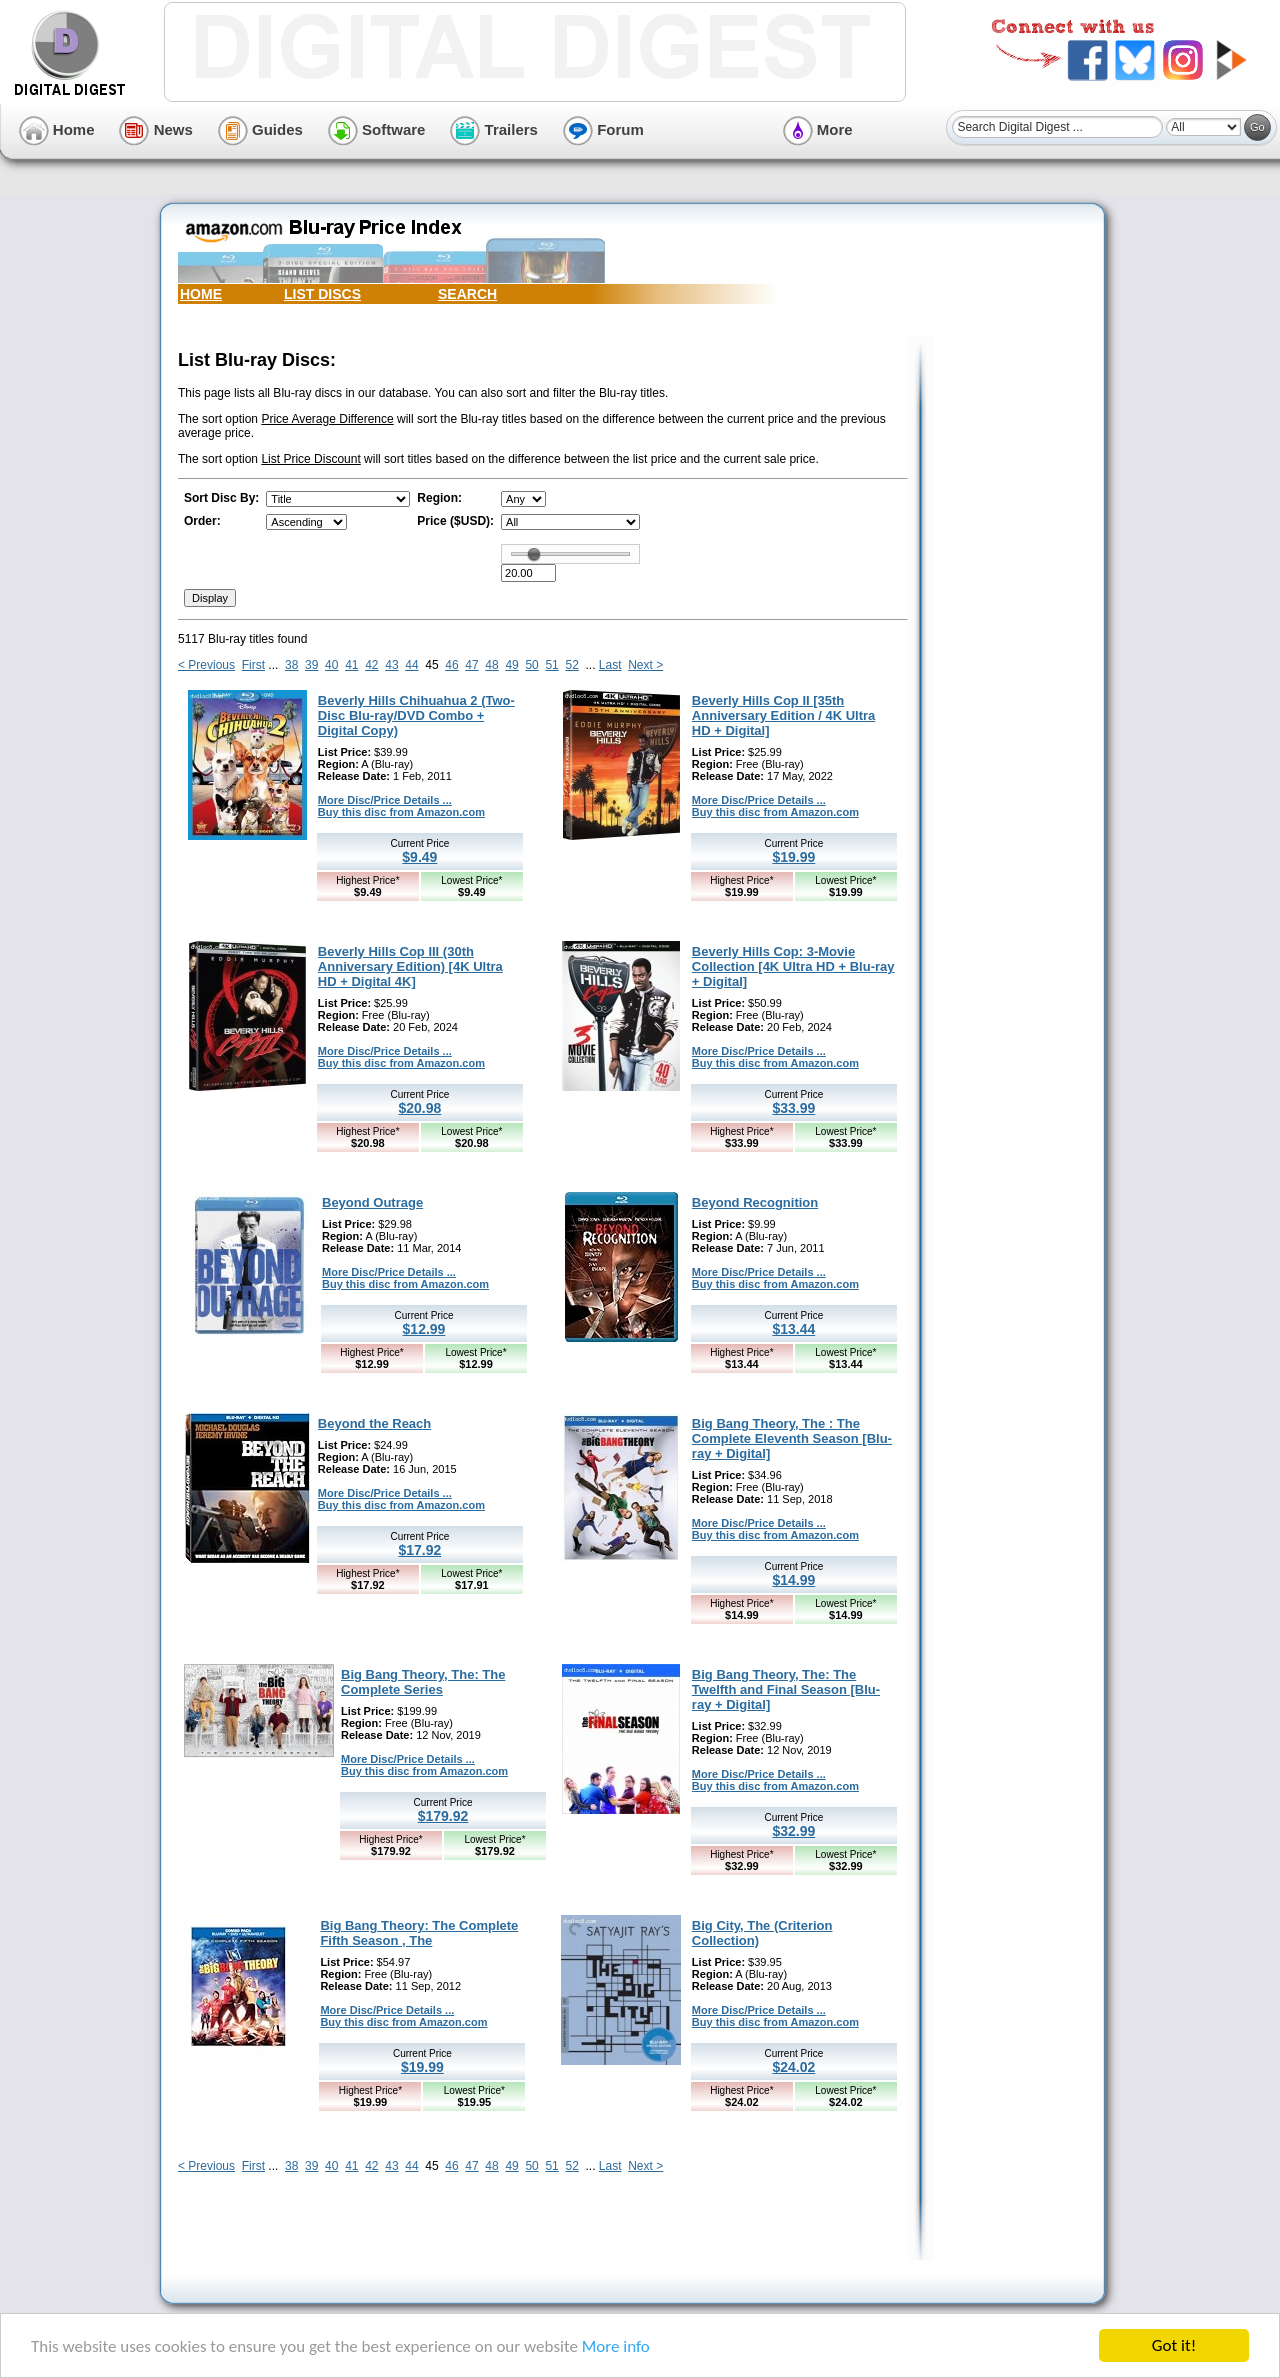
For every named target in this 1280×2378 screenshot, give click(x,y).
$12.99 (424, 1329)
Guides (260, 129)
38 (291, 665)
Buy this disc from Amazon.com (401, 812)
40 (331, 665)
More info (616, 2346)
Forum (603, 129)
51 (551, 665)
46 (451, 665)
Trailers (494, 129)
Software (377, 129)
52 (571, 665)
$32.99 (793, 1831)
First (253, 665)
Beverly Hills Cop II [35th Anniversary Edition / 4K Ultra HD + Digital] (784, 715)
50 (531, 665)
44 (411, 665)
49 (511, 665)
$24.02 (793, 2067)
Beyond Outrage (372, 1202)
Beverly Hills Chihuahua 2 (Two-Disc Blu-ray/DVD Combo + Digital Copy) (416, 715)
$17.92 (419, 1550)
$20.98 (419, 1108)
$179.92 (443, 1816)
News (155, 129)
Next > (645, 665)
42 (371, 665)
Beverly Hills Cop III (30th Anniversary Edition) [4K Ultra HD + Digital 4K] (410, 966)
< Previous (206, 665)
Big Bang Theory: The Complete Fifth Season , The (419, 1933)
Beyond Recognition (755, 1202)
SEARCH (467, 294)
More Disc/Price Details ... (385, 800)
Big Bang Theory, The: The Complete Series (423, 1682)
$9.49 (419, 857)
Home (57, 129)
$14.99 (793, 1580)
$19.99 (793, 857)
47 (471, 665)
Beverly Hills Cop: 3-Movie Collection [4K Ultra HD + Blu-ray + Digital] (793, 966)
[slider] (534, 554)
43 (391, 665)
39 (311, 665)
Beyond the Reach (374, 1423)
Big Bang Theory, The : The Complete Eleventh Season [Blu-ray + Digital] (792, 1438)
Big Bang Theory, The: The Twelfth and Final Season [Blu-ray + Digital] (786, 1689)
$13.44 (793, 1329)
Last (610, 665)
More (818, 129)
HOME (201, 294)
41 (351, 665)
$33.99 (793, 1108)
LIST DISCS (322, 294)
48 (491, 665)
